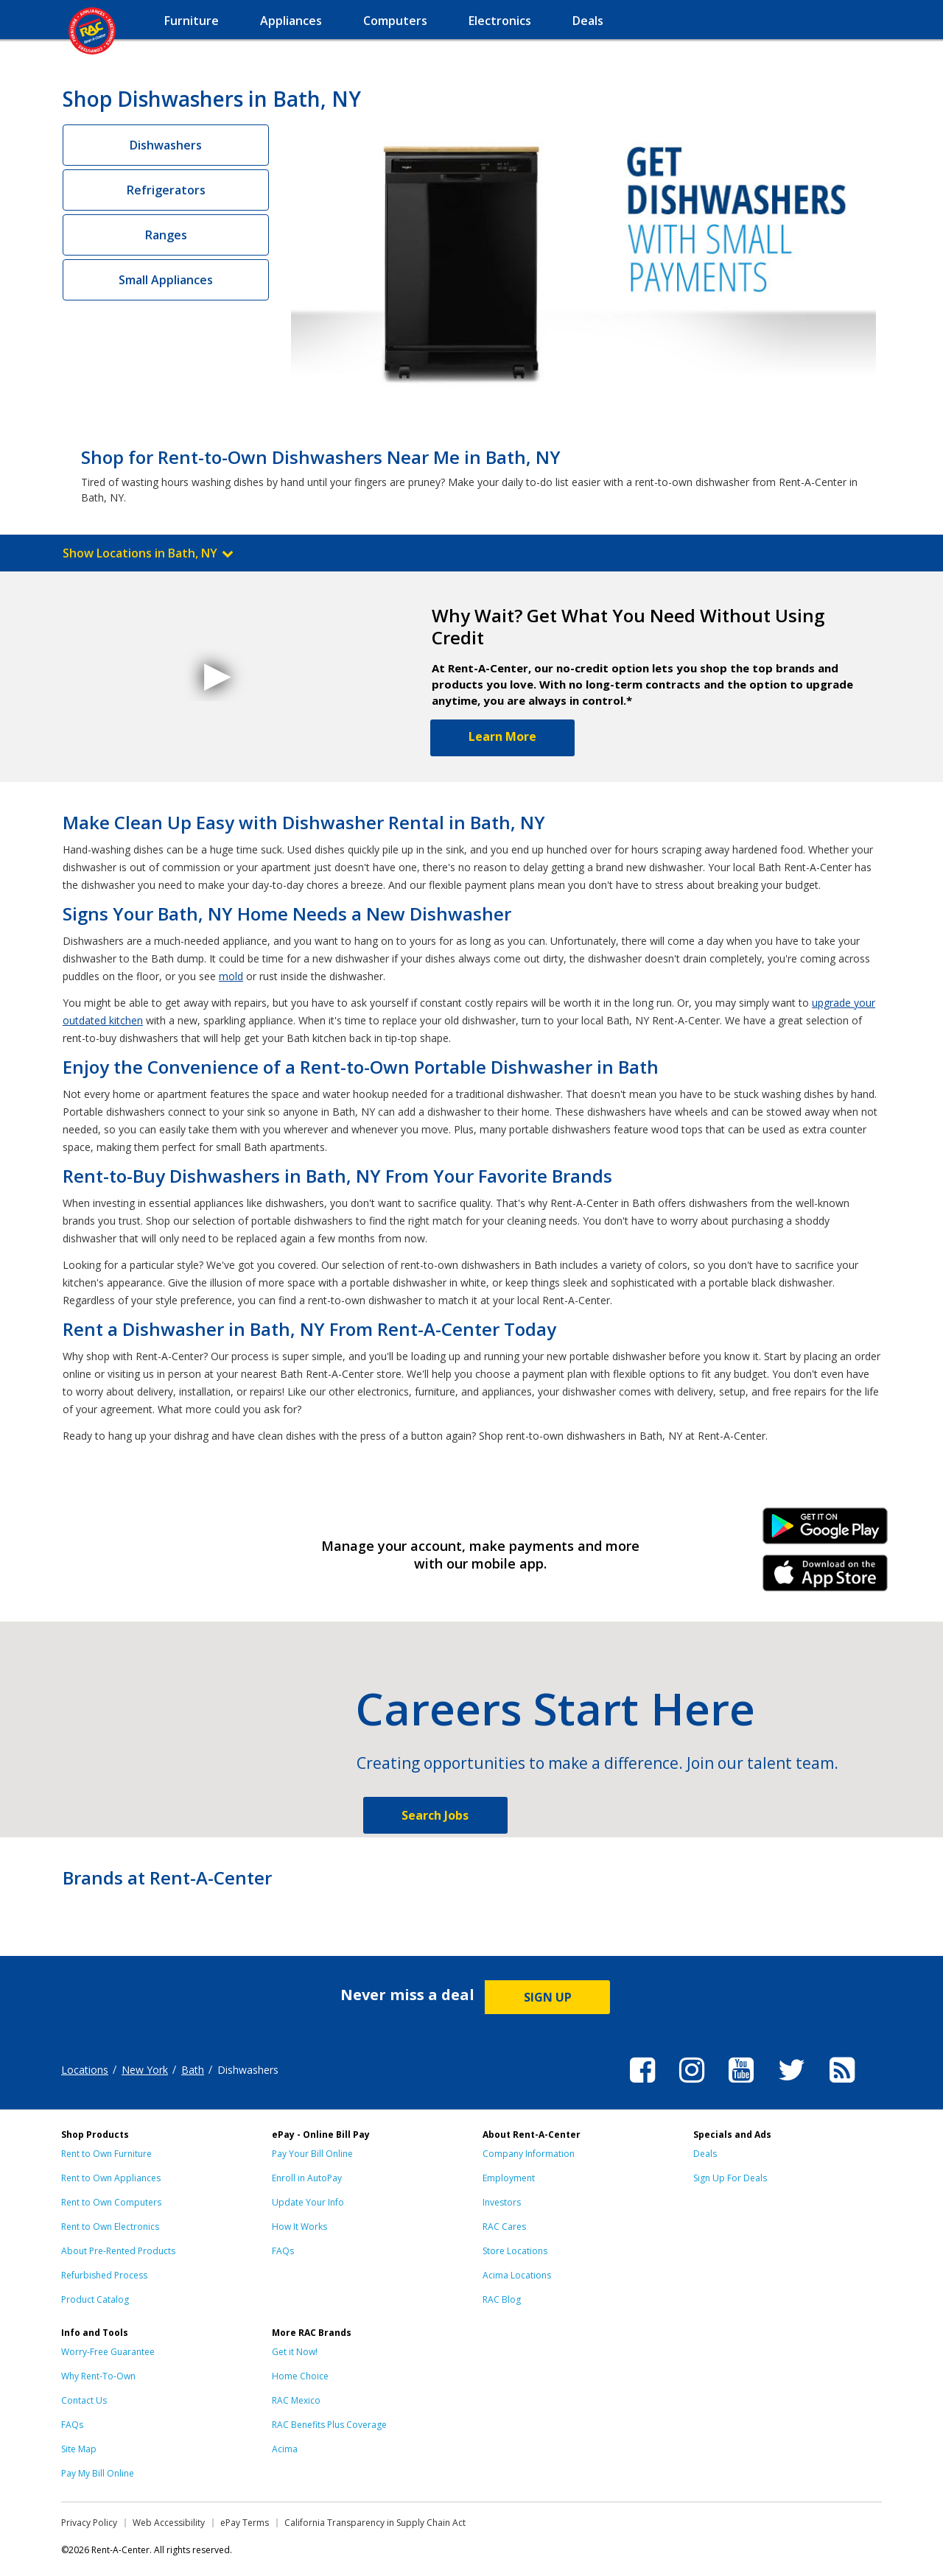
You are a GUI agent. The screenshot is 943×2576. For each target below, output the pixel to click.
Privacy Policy (89, 2522)
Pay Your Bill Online (312, 2153)
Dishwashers (166, 145)
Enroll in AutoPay (307, 2178)
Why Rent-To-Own (98, 2376)
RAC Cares (504, 2226)
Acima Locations (517, 2275)
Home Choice (300, 2376)
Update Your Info (308, 2202)
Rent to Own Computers (111, 2202)
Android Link (825, 1531)
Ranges (166, 235)
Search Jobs (435, 1815)
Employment (509, 2178)
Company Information (529, 2153)
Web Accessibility (169, 2522)
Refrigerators (166, 190)
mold (231, 976)
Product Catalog (95, 2299)
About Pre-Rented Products (118, 2251)
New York (145, 2070)
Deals (705, 2153)
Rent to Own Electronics (110, 2226)
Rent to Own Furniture (106, 2153)
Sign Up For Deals (730, 2178)
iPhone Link (825, 1578)
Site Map (79, 2449)
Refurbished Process (104, 2275)
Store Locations (515, 2251)
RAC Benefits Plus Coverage (329, 2424)
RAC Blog (502, 2299)
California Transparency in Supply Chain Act (375, 2522)
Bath (192, 2070)
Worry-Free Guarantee (108, 2352)
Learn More (502, 736)
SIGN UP (548, 1997)
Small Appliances (166, 280)
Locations (84, 2070)
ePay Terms (244, 2522)
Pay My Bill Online (97, 2473)
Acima (285, 2449)
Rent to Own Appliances (111, 2178)
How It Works (299, 2226)
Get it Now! (295, 2352)
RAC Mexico (296, 2400)
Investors (502, 2202)
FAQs (283, 2251)
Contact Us (84, 2400)
